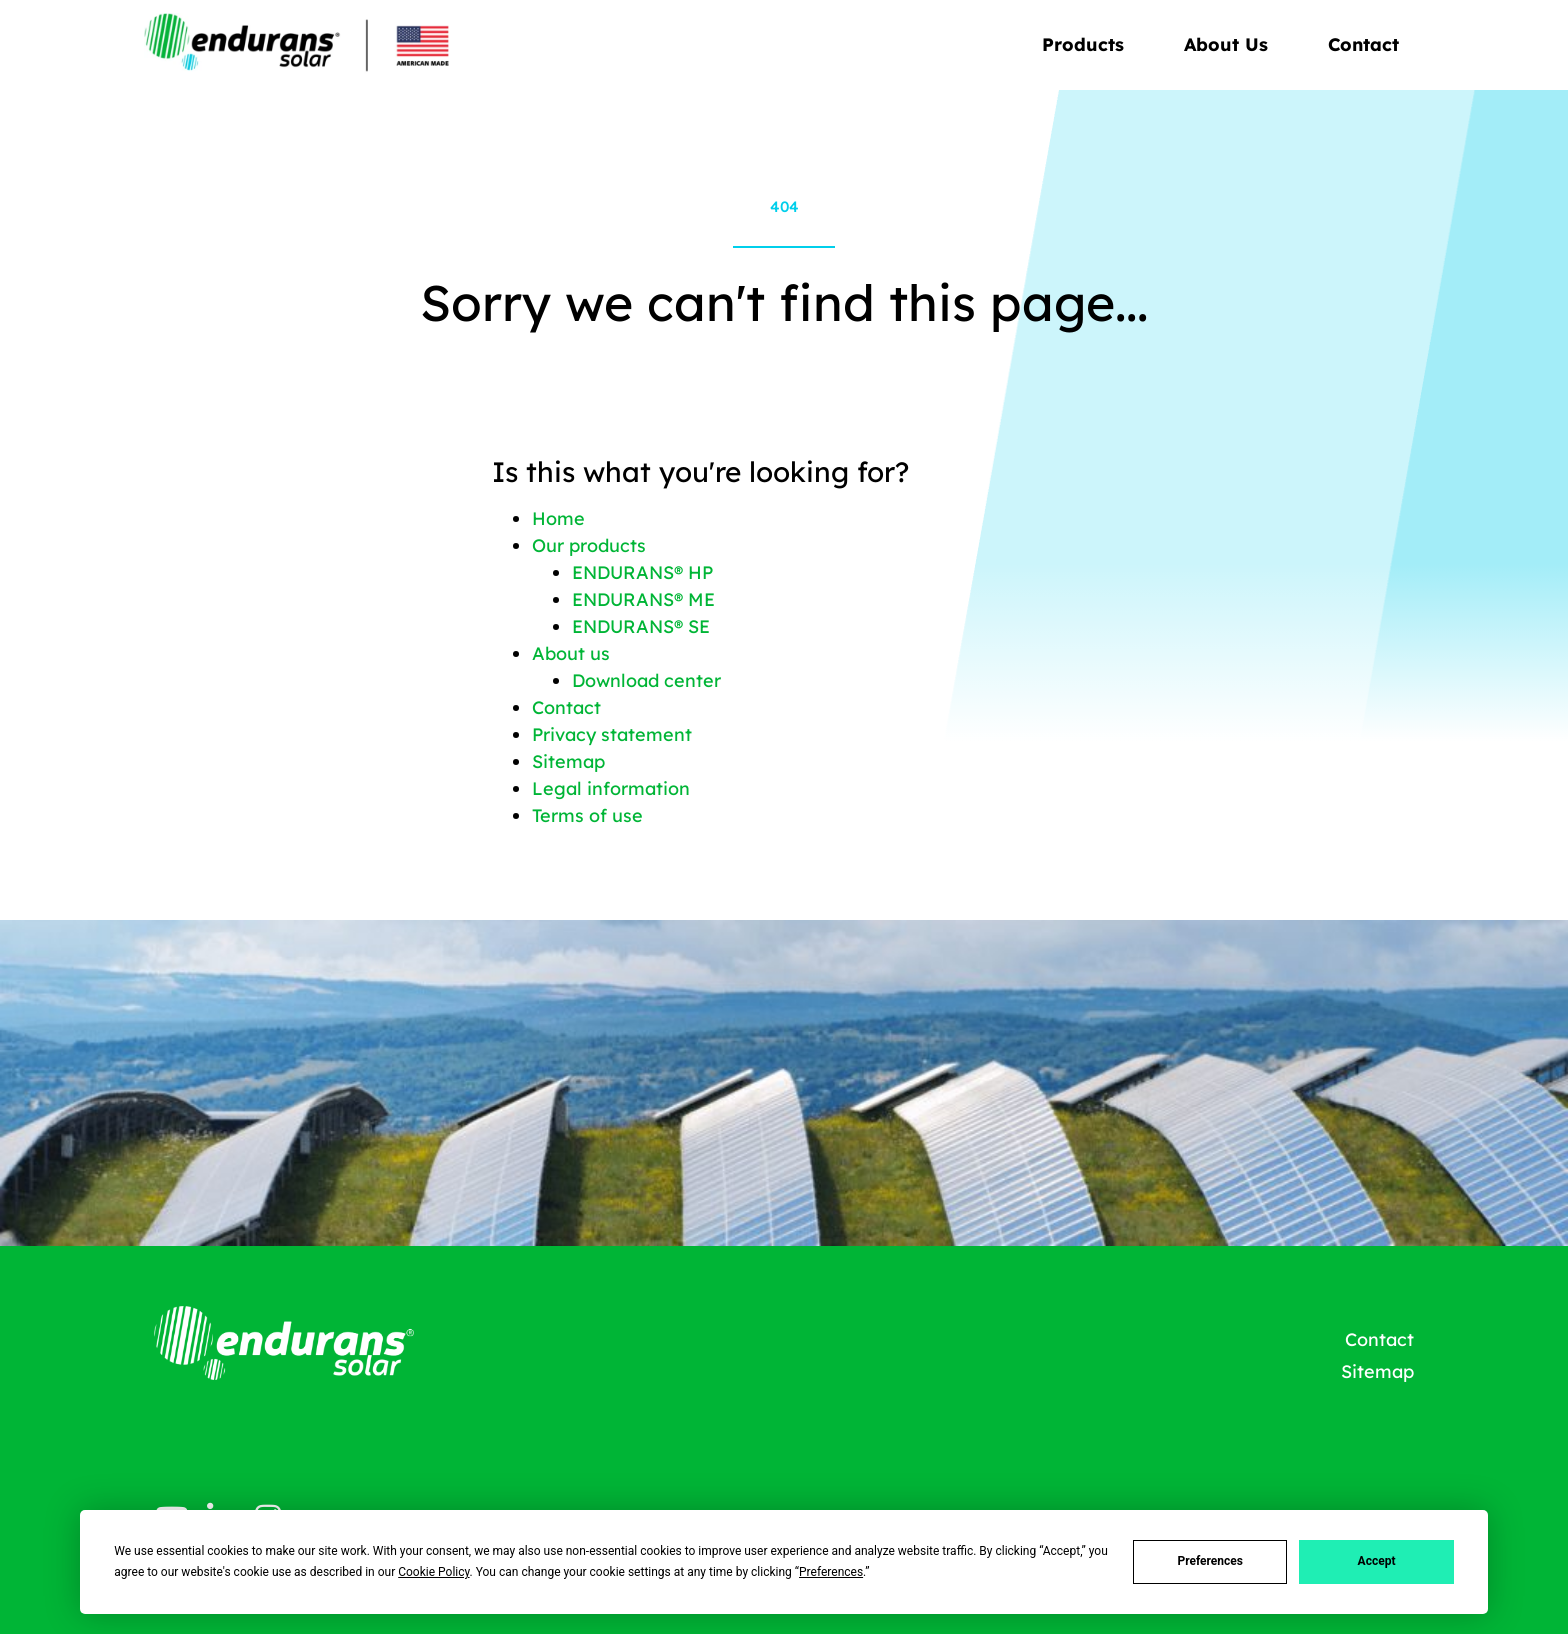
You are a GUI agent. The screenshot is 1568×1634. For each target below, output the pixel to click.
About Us (1231, 44)
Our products (589, 545)
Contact (1363, 44)
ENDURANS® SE (641, 626)
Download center (646, 680)
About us (571, 653)
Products (1088, 44)
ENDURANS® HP (642, 572)
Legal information (611, 788)
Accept (1377, 1561)
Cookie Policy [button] (433, 1572)
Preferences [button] (831, 1572)
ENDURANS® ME (643, 599)
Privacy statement (612, 734)
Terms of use (587, 815)
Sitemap (568, 761)
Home (558, 518)
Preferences (1210, 1561)
